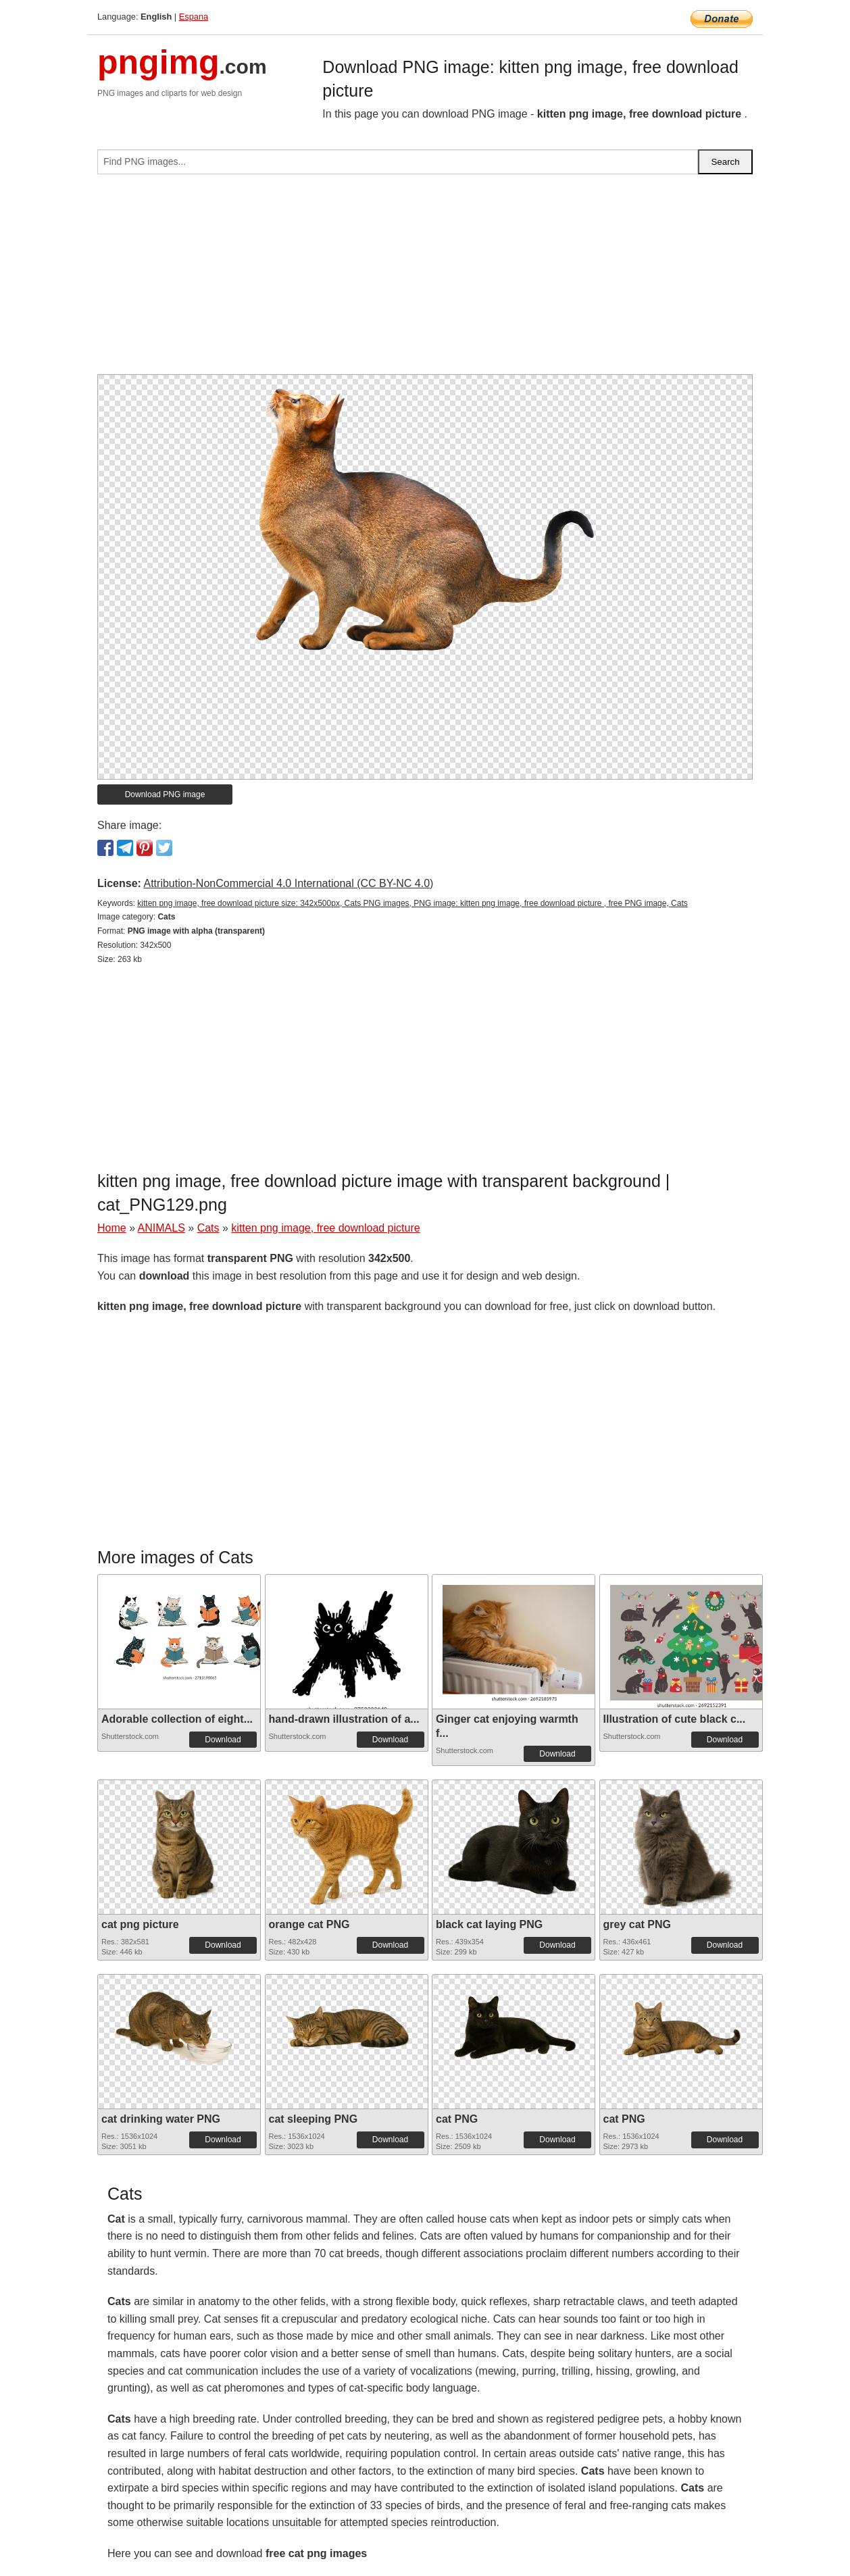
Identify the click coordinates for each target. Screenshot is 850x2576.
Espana (193, 16)
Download (223, 1739)
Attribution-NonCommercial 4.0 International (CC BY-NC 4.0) (288, 883)
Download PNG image (165, 794)
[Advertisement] (425, 279)
